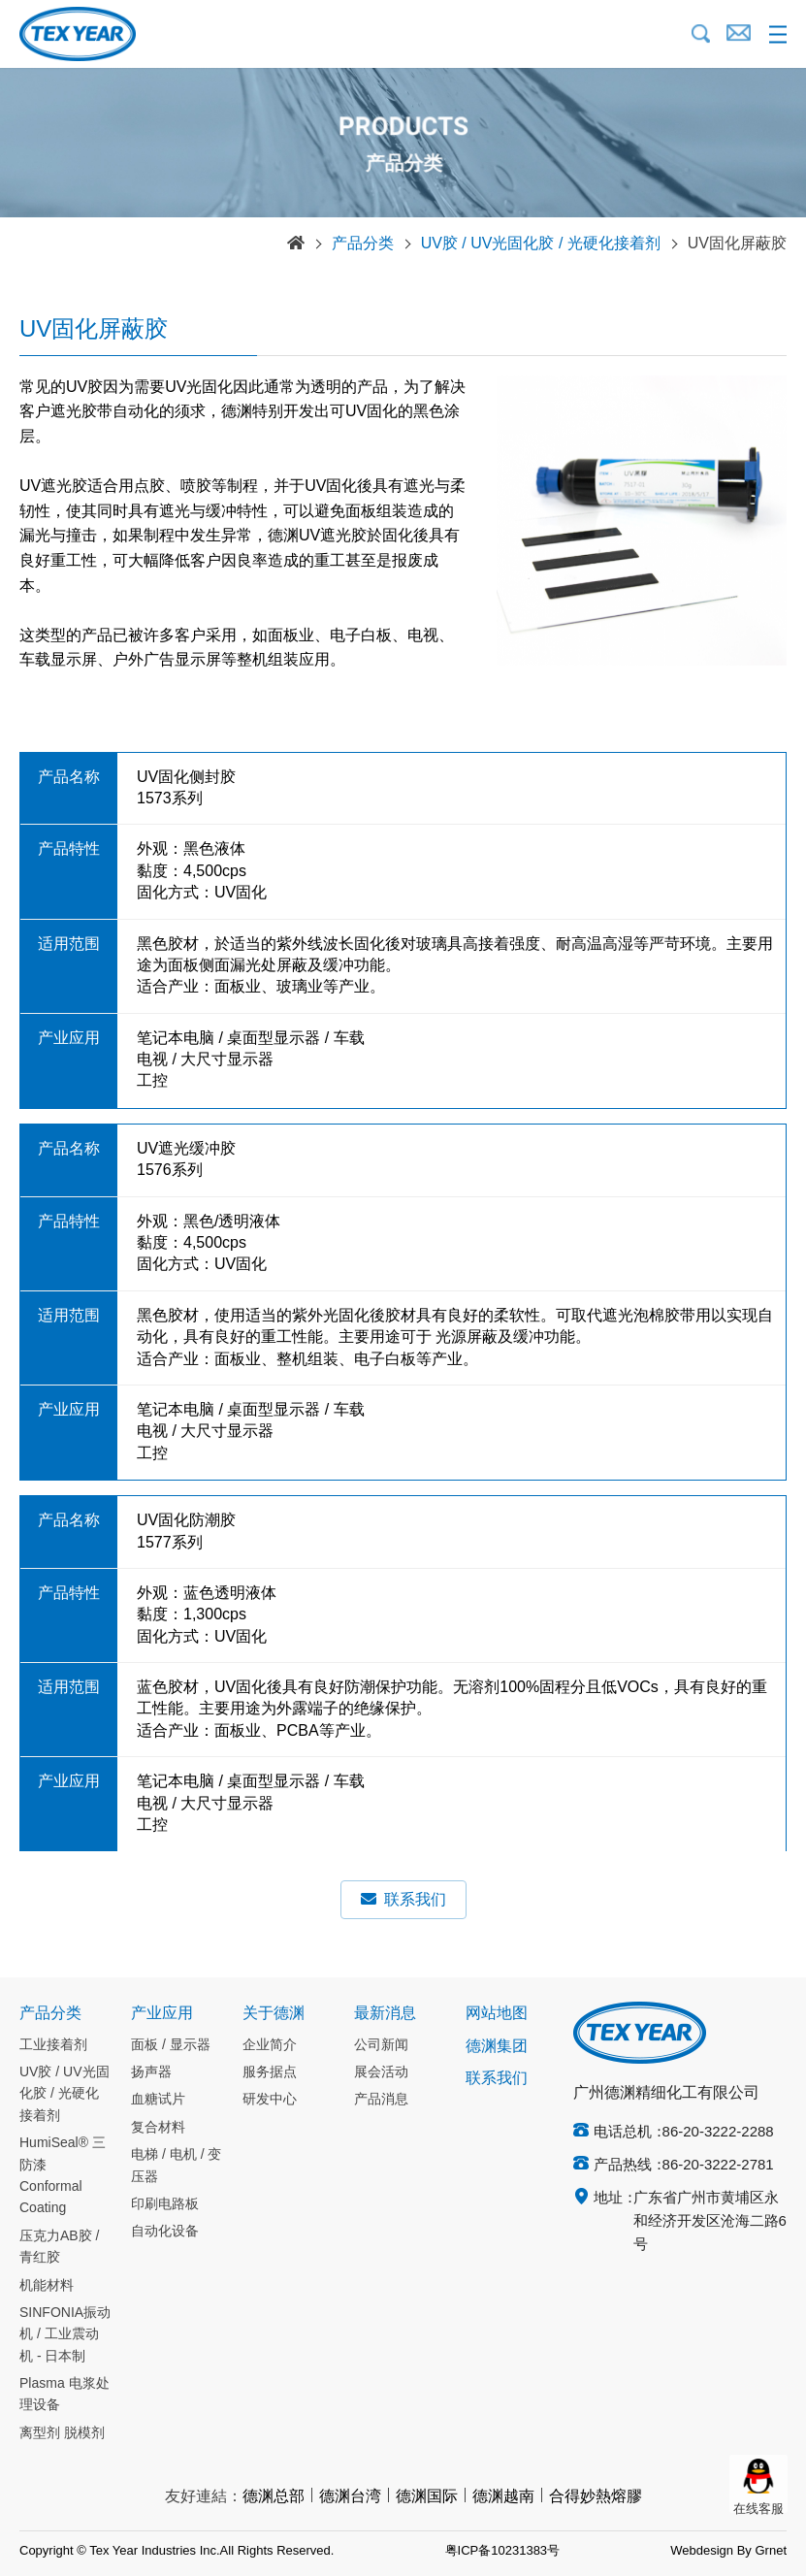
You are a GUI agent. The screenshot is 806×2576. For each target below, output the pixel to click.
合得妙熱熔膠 (595, 2497)
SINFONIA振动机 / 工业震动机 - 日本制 (65, 2335)
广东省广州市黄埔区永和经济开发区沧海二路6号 (710, 2222)
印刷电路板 (165, 2204)
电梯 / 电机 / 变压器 (176, 2165)
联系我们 (403, 1899)
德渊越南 (503, 2497)
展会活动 (381, 2072)
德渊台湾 (350, 2497)
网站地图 (497, 2013)
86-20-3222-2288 (718, 2132)
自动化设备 (165, 2231)
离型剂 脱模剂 (62, 2433)
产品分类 (363, 244)
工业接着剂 (53, 2045)
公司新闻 (381, 2045)
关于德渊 (273, 2013)
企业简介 (269, 2045)
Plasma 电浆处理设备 (64, 2394)
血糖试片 (158, 2099)
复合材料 (158, 2128)
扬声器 (151, 2072)
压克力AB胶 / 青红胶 (59, 2247)
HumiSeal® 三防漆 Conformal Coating (62, 2175)
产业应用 (162, 2013)
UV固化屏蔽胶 (737, 244)
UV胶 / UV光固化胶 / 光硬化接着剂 (541, 244)
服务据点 (269, 2072)
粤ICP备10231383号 (503, 2551)
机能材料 (46, 2286)
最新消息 (385, 2013)
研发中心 (269, 2099)
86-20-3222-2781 (718, 2165)
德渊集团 (497, 2046)
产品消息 (381, 2099)
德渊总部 (273, 2497)
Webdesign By (711, 2551)
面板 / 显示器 (170, 2045)
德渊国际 (427, 2497)
